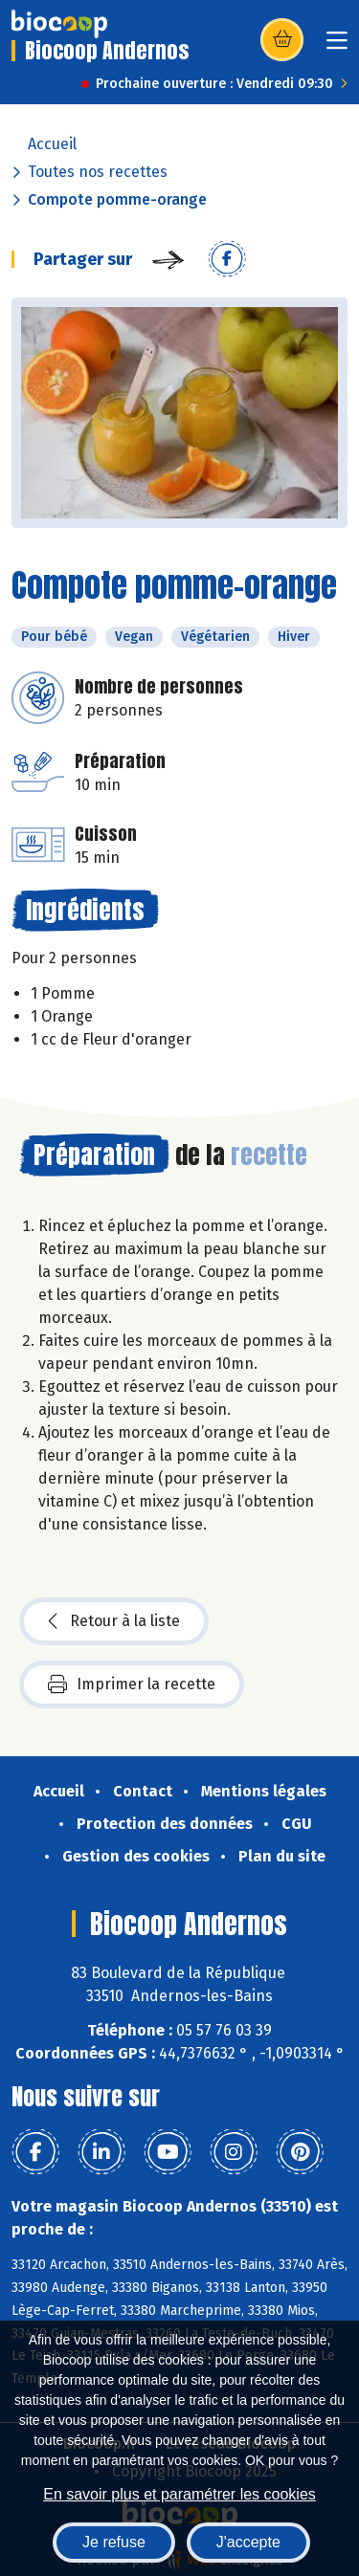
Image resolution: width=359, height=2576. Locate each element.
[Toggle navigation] (337, 46)
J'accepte (248, 2542)
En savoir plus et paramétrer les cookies (179, 2494)
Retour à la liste (114, 1621)
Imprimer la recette (131, 1684)
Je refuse (114, 2542)
